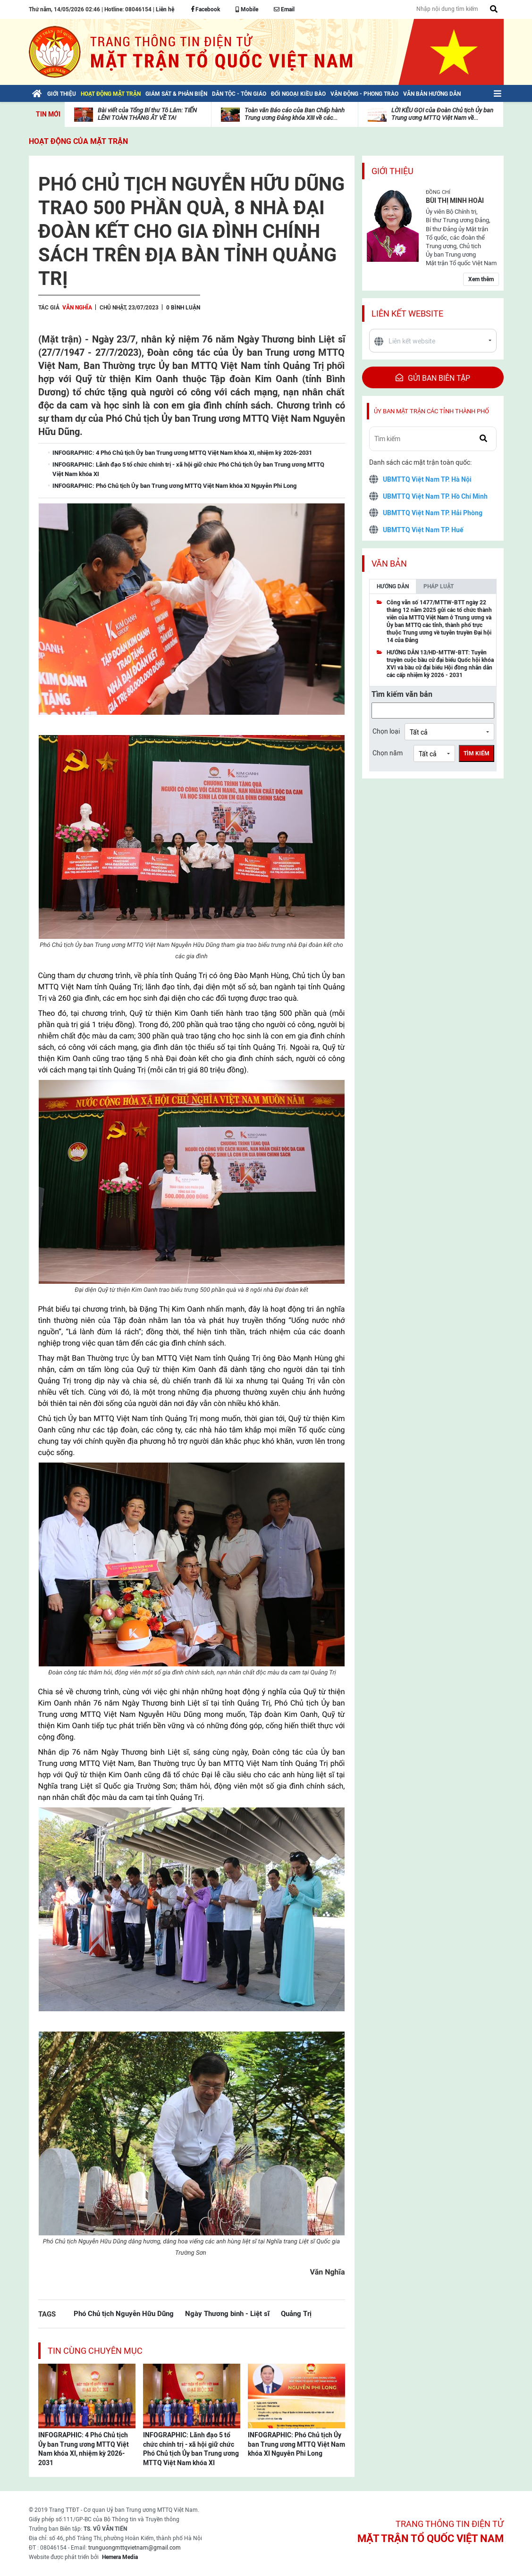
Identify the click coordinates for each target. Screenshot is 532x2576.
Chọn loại (386, 731)
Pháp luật (438, 586)
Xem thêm (481, 279)
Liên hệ (165, 9)
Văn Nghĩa (77, 307)
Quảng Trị (296, 2313)
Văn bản (389, 564)
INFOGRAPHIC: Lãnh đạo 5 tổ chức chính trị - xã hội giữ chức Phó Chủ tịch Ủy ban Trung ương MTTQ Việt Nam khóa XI (191, 2449)
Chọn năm (387, 753)
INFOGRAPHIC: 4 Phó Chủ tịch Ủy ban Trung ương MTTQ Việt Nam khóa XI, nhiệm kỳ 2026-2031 (83, 2449)
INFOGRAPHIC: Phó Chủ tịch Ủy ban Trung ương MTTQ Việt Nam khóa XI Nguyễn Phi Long (296, 2444)
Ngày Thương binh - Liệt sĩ (227, 2313)
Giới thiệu (393, 171)
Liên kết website (407, 313)
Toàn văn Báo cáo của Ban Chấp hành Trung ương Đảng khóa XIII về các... (295, 114)
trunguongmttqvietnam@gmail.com (134, 2547)
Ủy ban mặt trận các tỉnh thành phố (431, 411)
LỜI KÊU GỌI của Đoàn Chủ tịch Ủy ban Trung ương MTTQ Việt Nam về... (442, 114)
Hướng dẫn (393, 586)
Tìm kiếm (477, 753)
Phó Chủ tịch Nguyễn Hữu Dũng (124, 2313)
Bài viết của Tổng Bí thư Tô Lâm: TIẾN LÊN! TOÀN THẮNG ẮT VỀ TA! (147, 114)
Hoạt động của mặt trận (78, 141)
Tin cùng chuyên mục (95, 2351)
